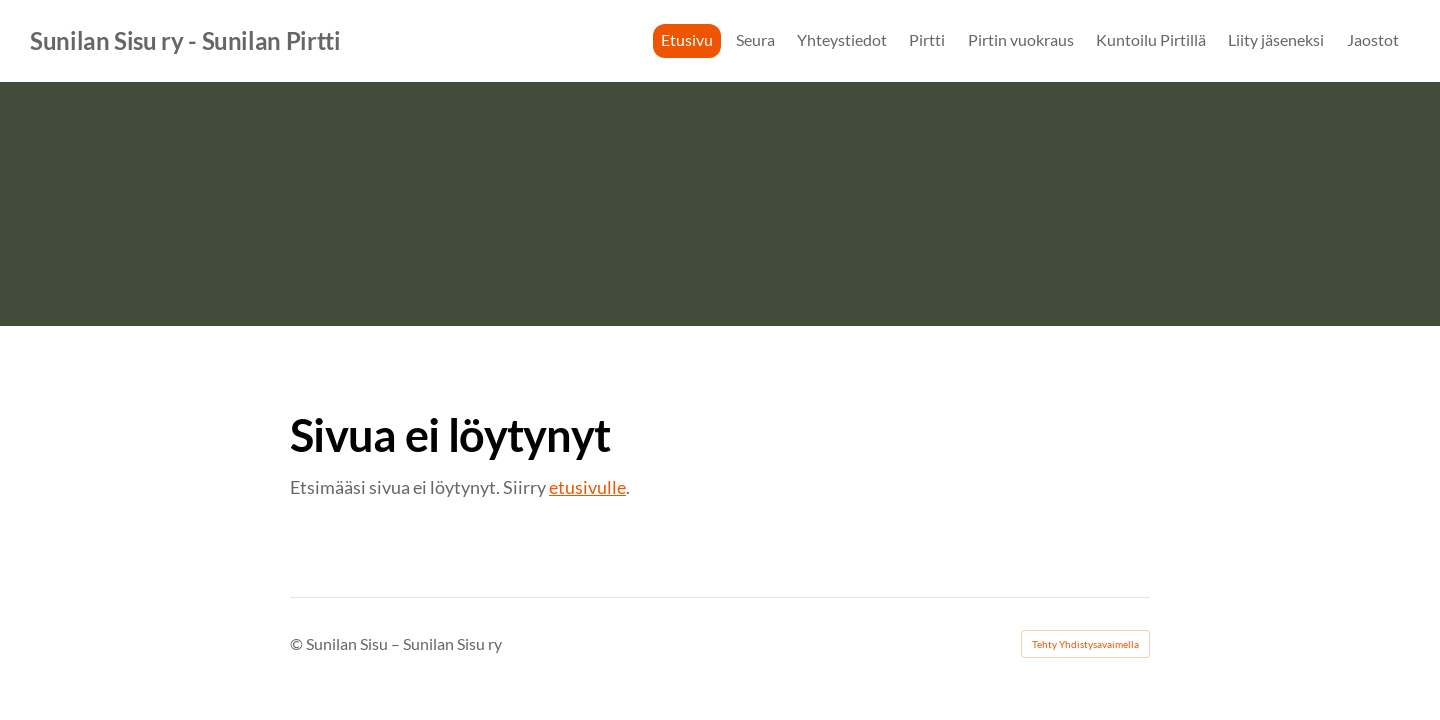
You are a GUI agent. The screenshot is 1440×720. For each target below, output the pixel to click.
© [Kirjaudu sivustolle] (298, 643)
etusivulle (587, 487)
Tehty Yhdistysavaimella (1085, 644)
